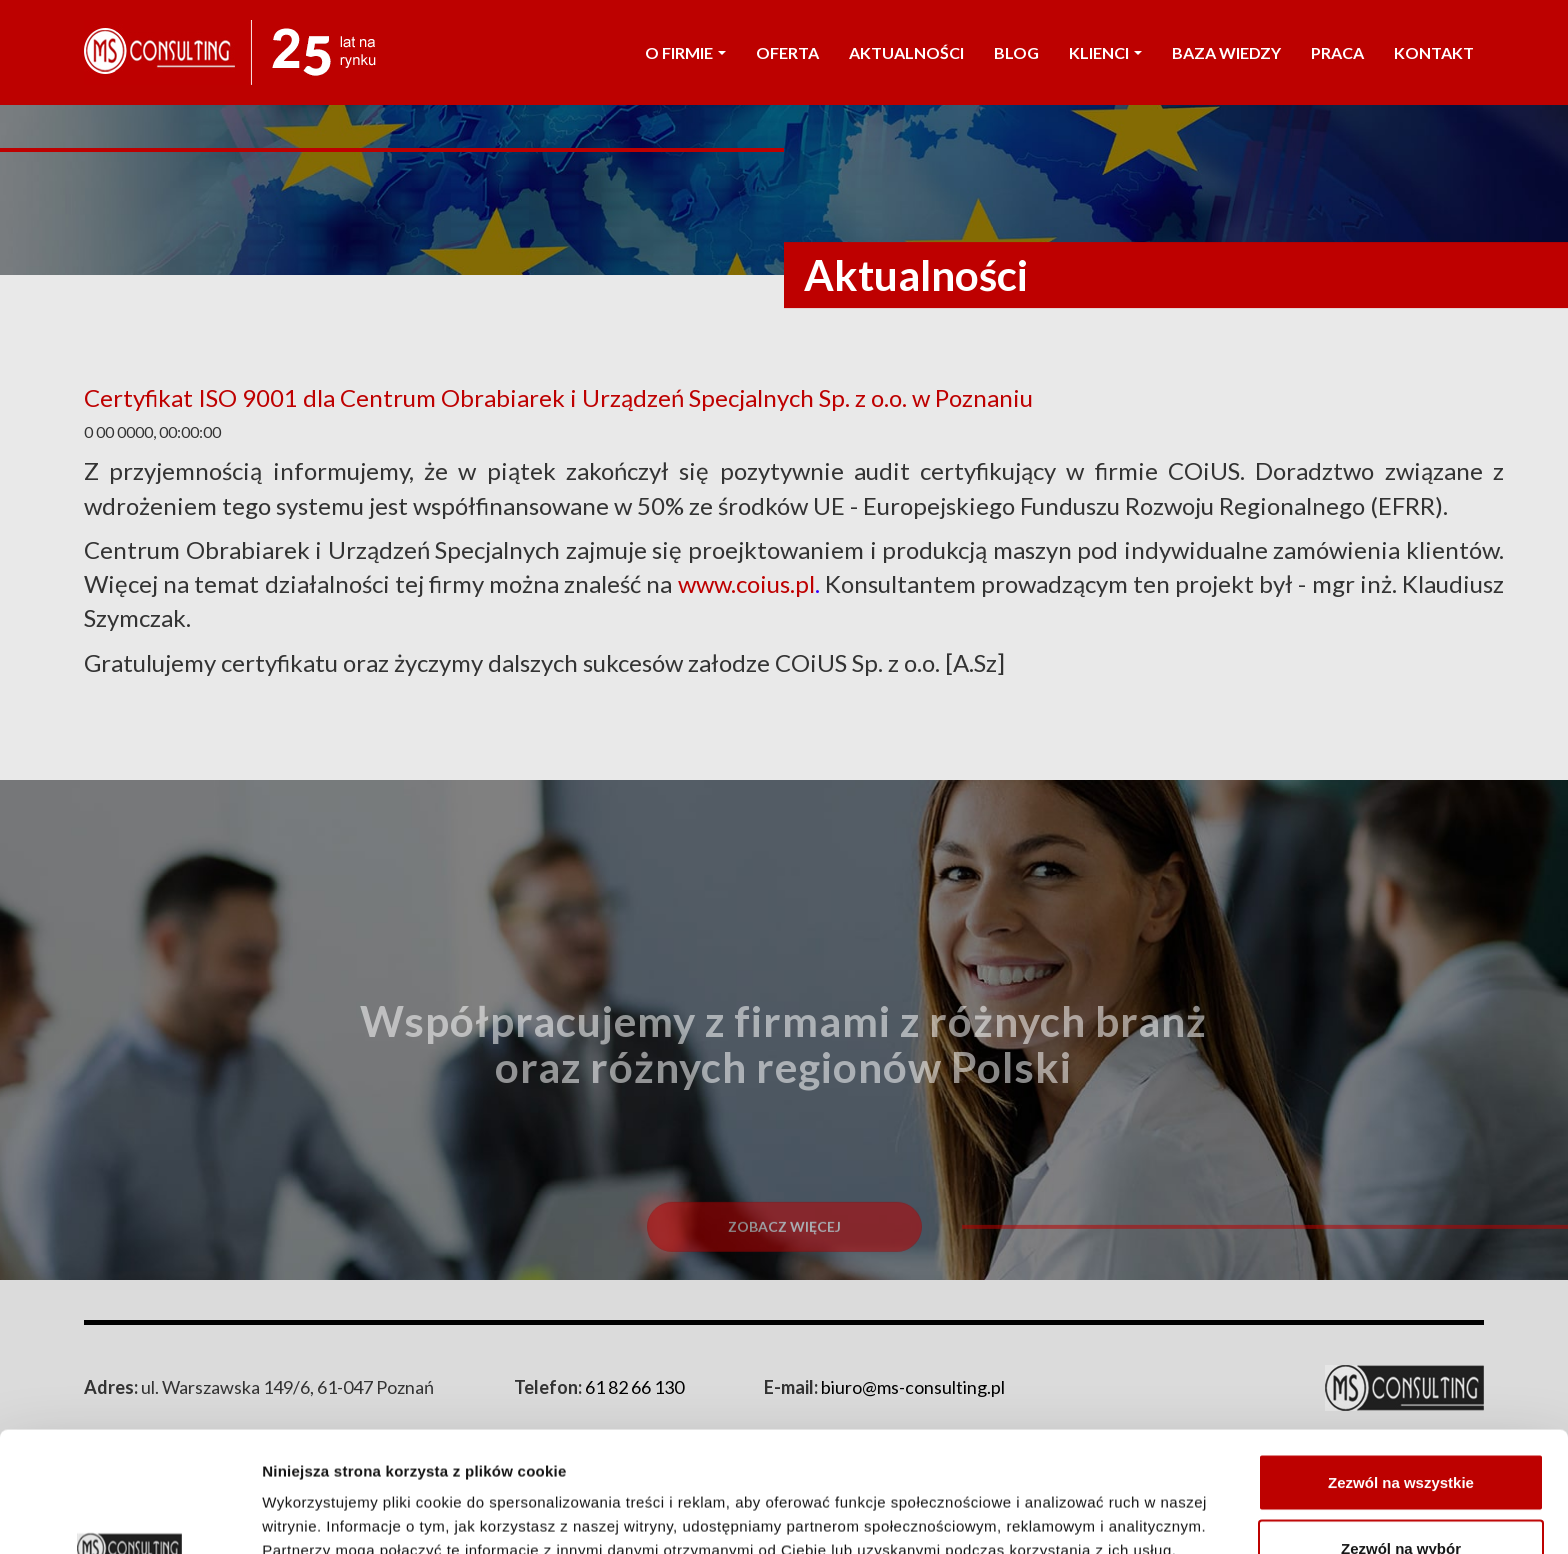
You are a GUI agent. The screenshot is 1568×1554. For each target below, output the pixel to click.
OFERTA (787, 52)
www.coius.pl (746, 583)
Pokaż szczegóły (1067, 1502)
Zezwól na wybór (1401, 1435)
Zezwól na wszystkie (1401, 1369)
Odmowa (1400, 1500)
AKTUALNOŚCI (906, 52)
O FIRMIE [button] (685, 52)
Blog (1016, 52)
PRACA (1337, 52)
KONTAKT (1434, 52)
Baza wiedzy (1226, 52)
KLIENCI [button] (1105, 52)
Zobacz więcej (784, 1270)
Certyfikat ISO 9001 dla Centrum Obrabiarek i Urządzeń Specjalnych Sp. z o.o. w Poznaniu (558, 397)
